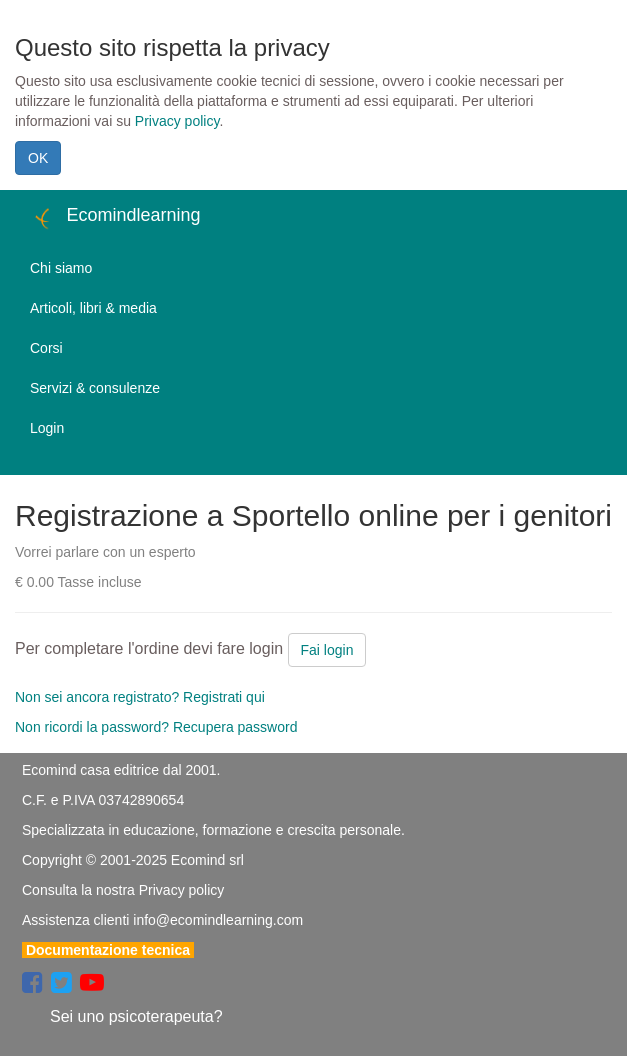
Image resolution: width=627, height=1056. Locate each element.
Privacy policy (177, 121)
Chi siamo (61, 268)
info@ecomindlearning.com (218, 920)
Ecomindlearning (115, 218)
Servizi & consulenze (95, 388)
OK (38, 158)
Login (47, 428)
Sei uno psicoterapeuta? (136, 1016)
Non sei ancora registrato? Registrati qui (140, 697)
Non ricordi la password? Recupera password (156, 727)
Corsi (46, 348)
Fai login (327, 650)
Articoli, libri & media (93, 308)
